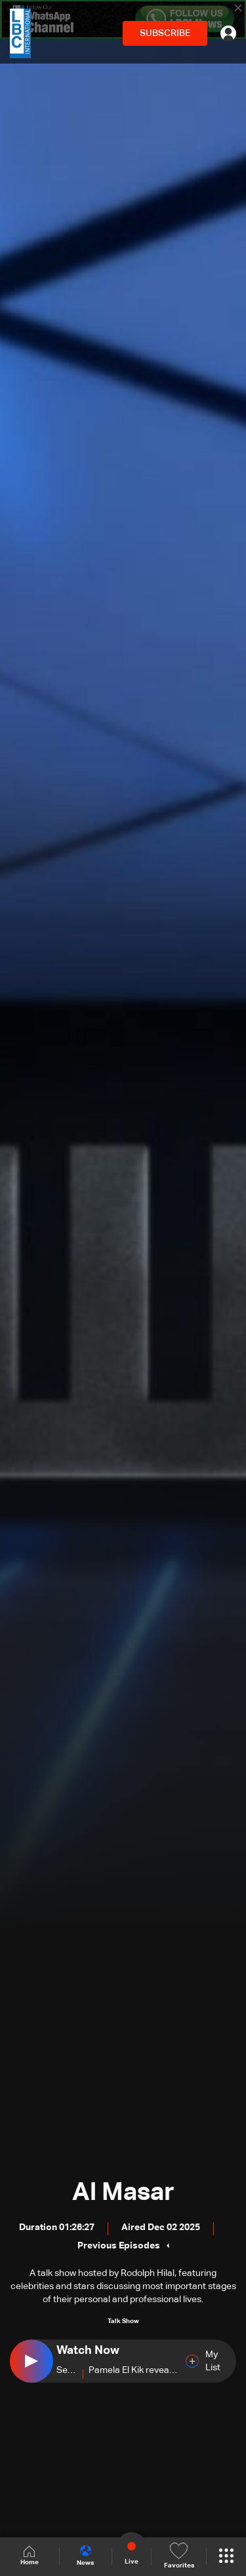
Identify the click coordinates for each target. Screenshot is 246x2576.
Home (29, 2556)
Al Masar (123, 2192)
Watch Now (87, 2351)
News (85, 2555)
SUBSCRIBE (165, 33)
